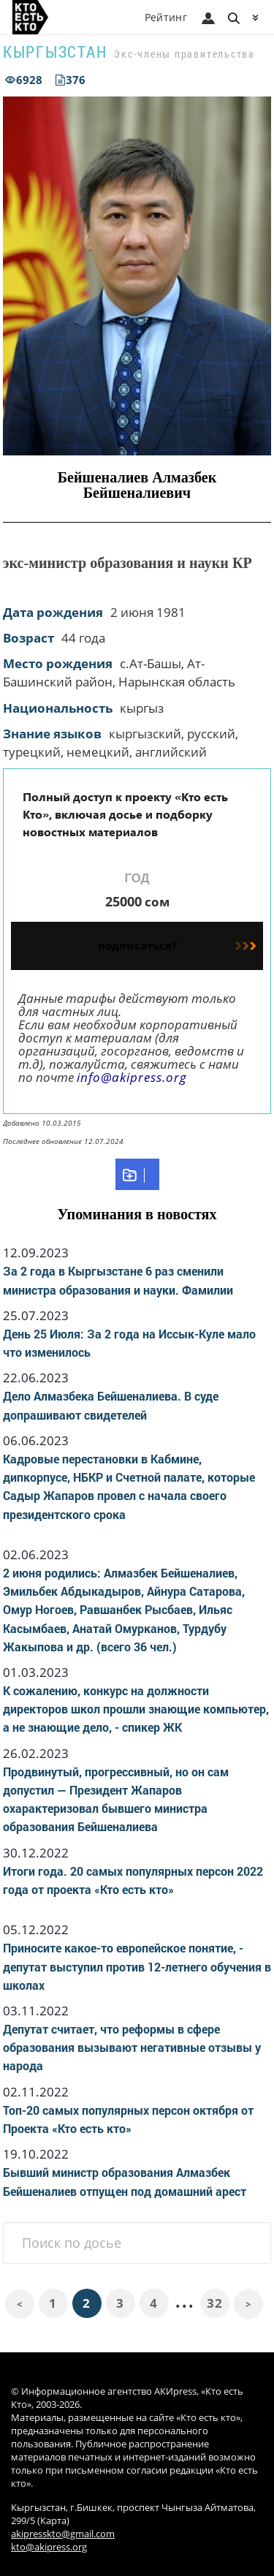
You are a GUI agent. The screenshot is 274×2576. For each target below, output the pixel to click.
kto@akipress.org (49, 2547)
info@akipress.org (132, 1077)
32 (214, 2303)
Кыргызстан (55, 51)
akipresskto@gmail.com (63, 2534)
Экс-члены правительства (184, 54)
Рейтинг (166, 17)
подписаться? (177, 945)
